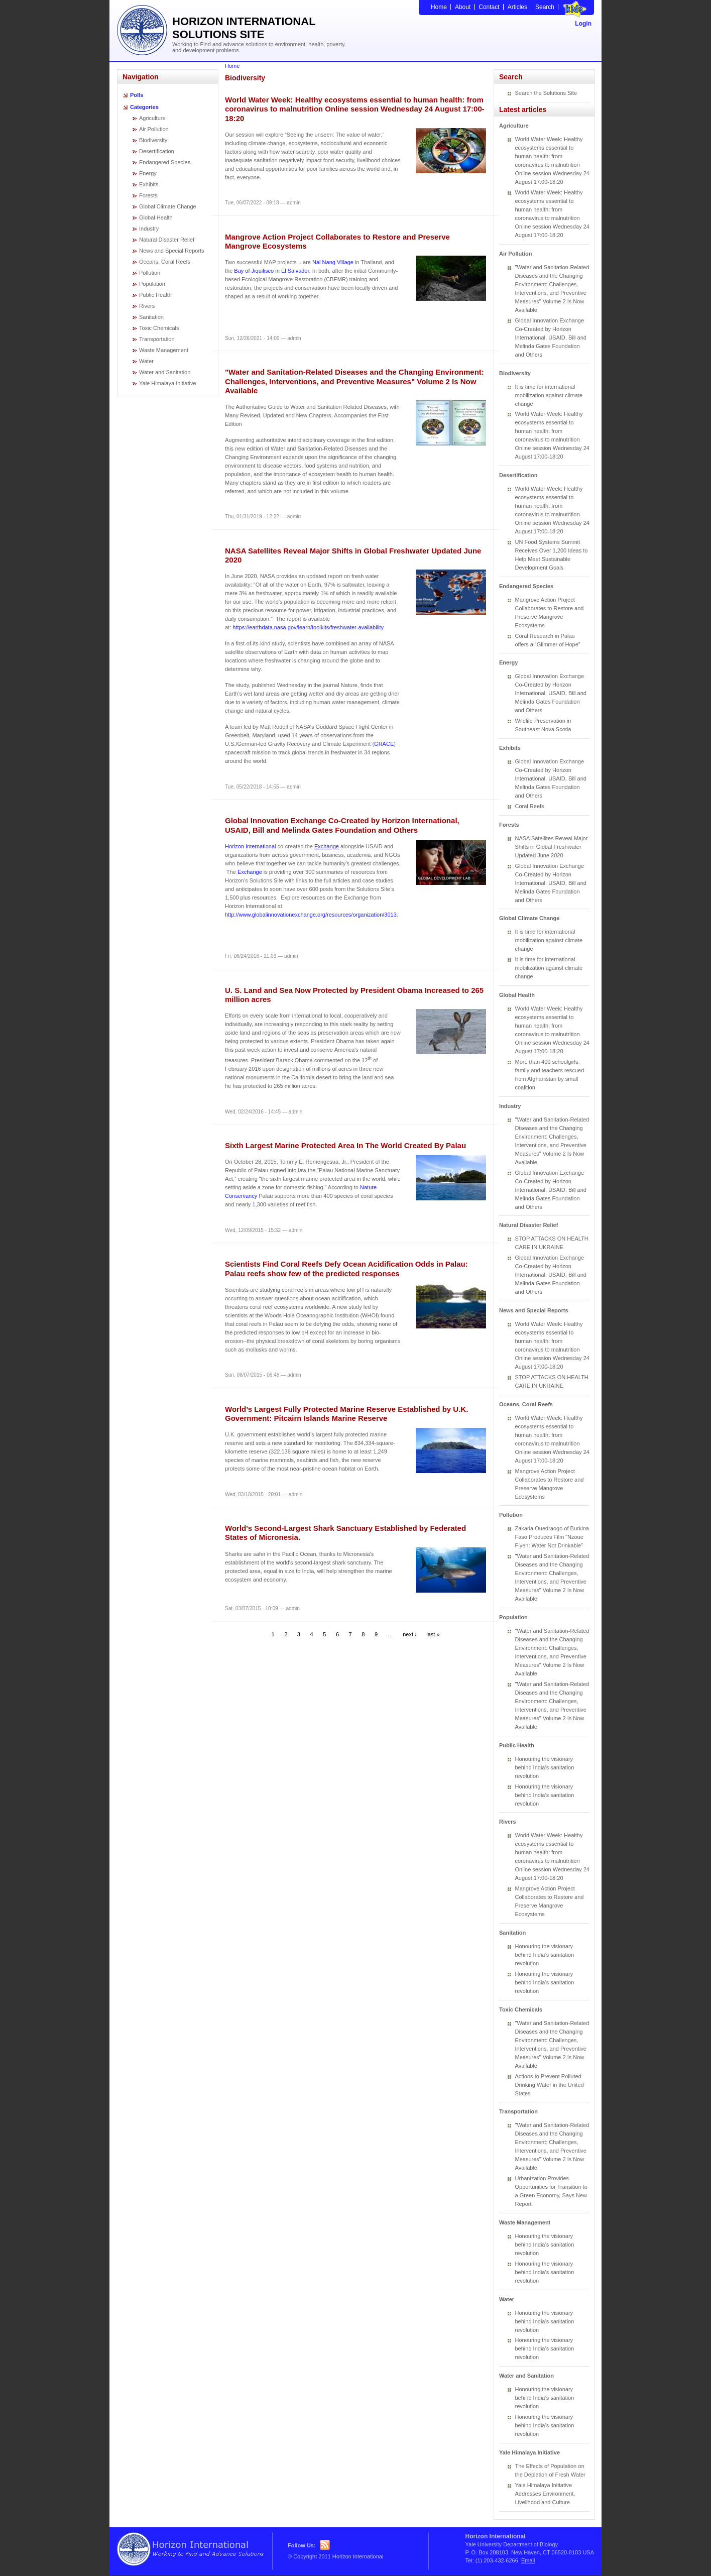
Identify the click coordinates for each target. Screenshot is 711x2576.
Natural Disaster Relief (166, 240)
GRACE (384, 744)
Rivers (147, 306)
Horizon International (250, 846)
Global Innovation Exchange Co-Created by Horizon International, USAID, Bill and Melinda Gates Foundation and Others (342, 825)
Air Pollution (154, 129)
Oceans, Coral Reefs (164, 262)
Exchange (326, 846)
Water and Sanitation (164, 372)
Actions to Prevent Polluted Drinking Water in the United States (549, 2084)
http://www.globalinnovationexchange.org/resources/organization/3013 (311, 915)
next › (410, 1634)
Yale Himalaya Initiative (167, 383)
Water (146, 361)
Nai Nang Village (332, 262)
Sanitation (151, 317)
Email (528, 2560)
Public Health (155, 295)
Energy (148, 173)
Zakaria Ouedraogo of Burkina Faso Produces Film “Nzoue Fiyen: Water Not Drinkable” (552, 1536)
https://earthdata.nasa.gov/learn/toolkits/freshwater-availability (308, 627)
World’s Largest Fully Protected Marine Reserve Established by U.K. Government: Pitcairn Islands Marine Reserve (346, 1413)
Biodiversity (153, 140)
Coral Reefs (529, 806)
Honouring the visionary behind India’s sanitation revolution (544, 1767)
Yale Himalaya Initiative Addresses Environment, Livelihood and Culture (545, 2493)
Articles (517, 7)
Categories (144, 107)
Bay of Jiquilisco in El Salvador (271, 271)
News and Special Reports (171, 251)
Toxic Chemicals (159, 328)
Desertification (156, 151)
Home (439, 7)
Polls (136, 95)
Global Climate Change (167, 206)
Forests (148, 195)
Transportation (157, 339)
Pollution (149, 273)
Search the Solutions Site (546, 93)
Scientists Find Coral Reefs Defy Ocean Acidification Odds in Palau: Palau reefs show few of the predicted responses (346, 1268)
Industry (149, 229)
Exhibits (149, 184)
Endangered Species (164, 162)
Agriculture (152, 118)
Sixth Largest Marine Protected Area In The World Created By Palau (345, 1145)
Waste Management (163, 350)
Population (152, 284)
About (462, 7)
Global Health (156, 217)
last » (432, 1634)
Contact (489, 7)
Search (544, 7)
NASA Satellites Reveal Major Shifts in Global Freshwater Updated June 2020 (551, 846)
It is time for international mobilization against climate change (549, 395)
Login (583, 23)
